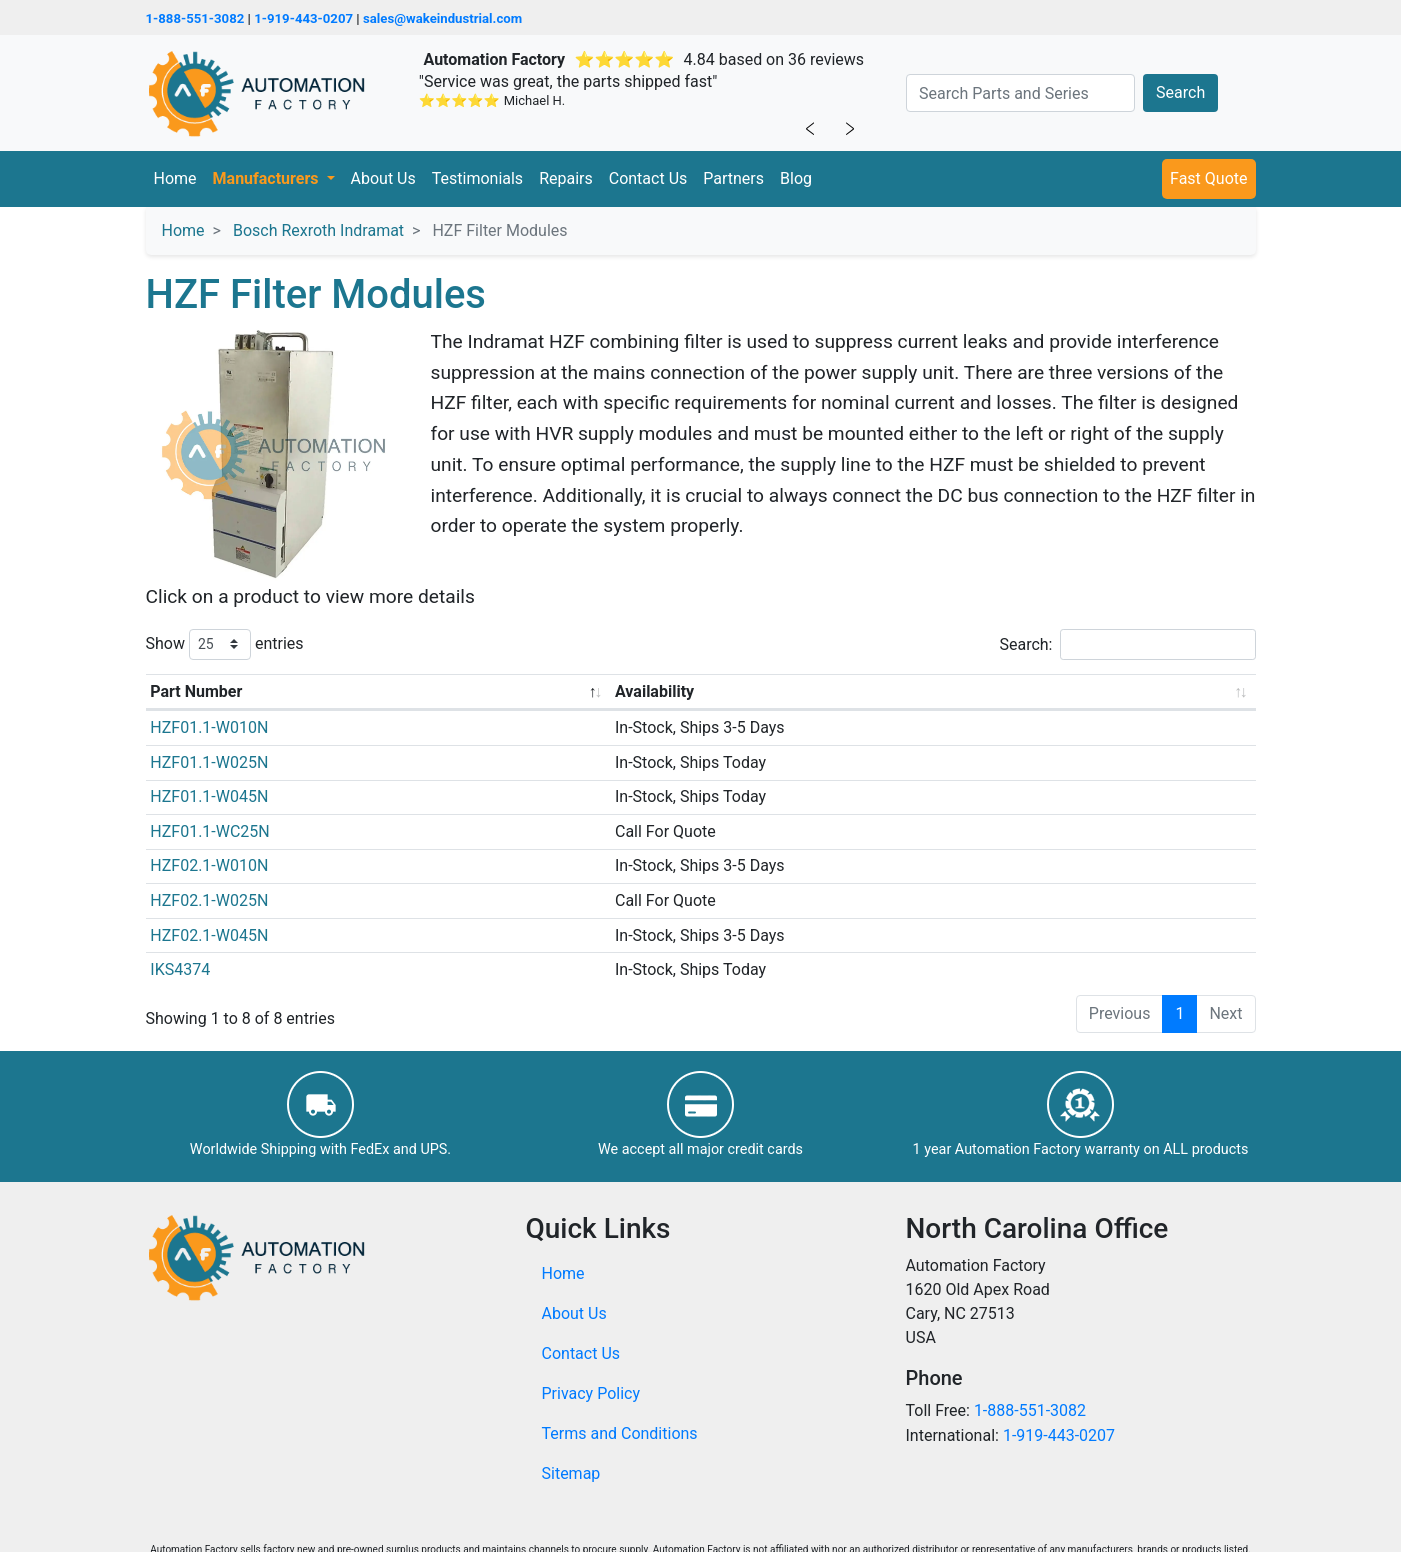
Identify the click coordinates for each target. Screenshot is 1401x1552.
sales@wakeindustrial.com (442, 18)
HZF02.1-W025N (209, 900)
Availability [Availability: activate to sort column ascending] (654, 691)
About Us (383, 178)
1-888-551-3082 (195, 18)
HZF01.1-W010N (209, 727)
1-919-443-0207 (303, 18)
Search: (1127, 644)
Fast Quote (1208, 178)
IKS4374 (180, 969)
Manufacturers (268, 178)
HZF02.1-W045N (209, 935)
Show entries (225, 644)
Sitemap (571, 1473)
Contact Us (648, 178)
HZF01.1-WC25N (209, 831)
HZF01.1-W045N (209, 796)
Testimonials (477, 178)
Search (1180, 92)
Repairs (566, 178)
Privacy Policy (591, 1393)
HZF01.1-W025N (209, 762)
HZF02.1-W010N (209, 865)
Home (175, 178)
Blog (796, 178)
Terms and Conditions (620, 1433)
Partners (733, 178)
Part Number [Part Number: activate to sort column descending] (196, 691)
